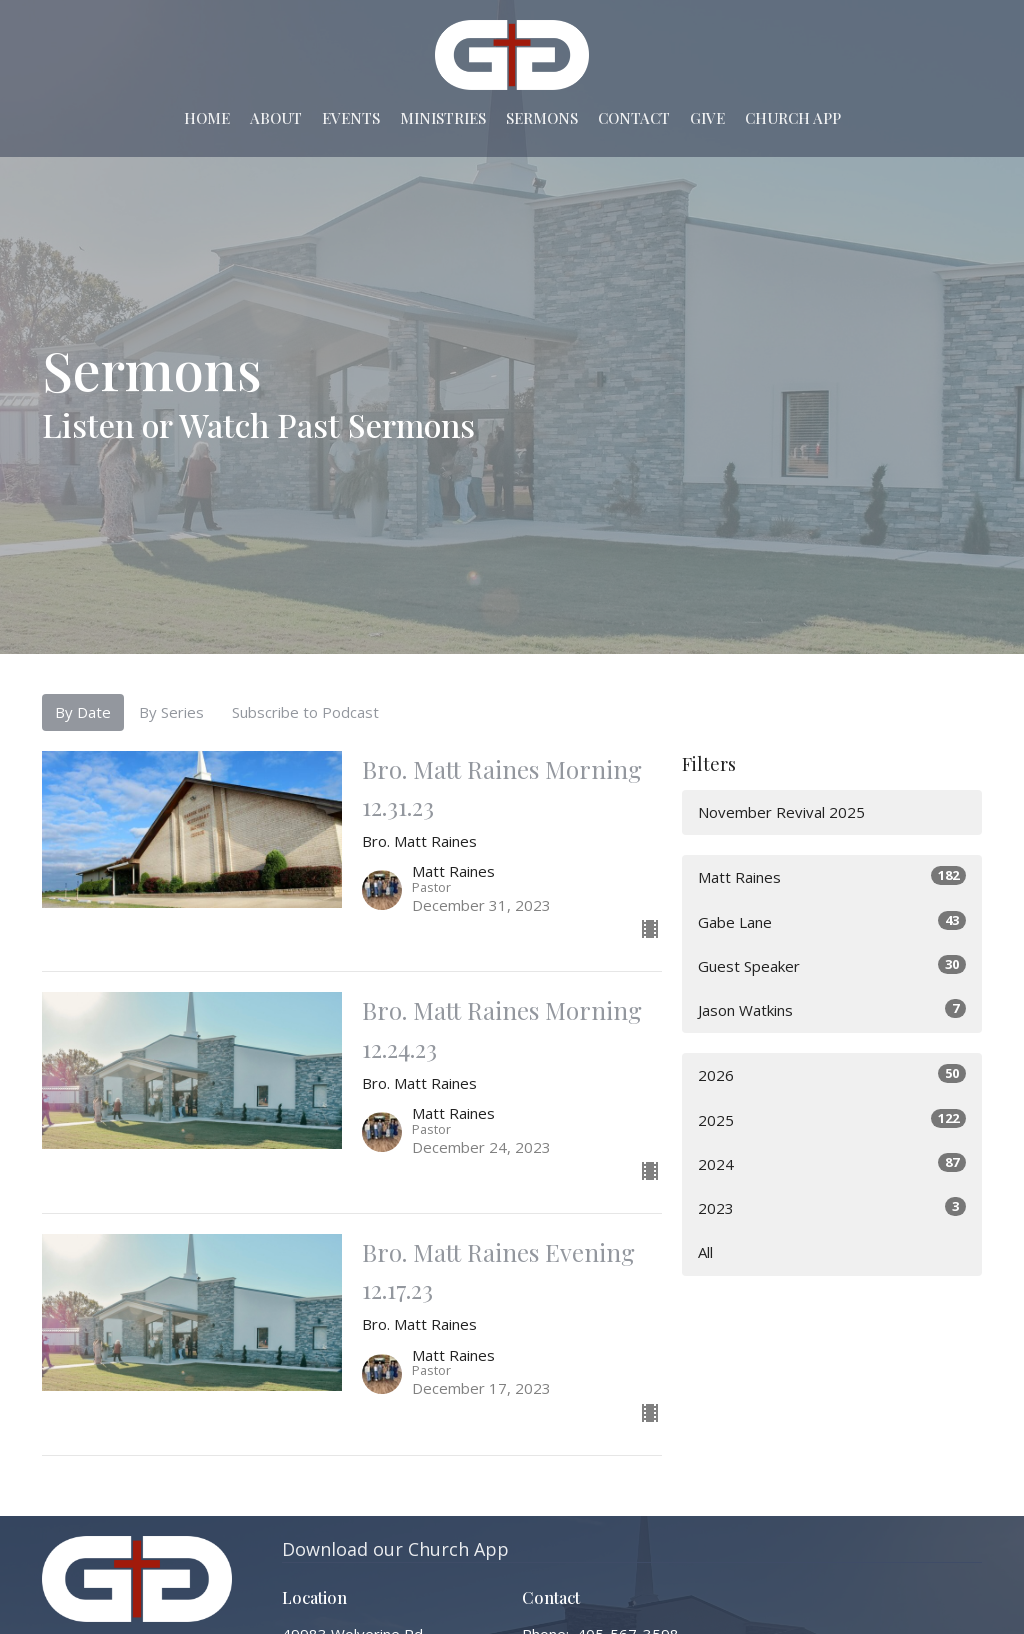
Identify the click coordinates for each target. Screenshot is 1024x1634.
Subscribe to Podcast (305, 712)
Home (207, 118)
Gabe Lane (832, 921)
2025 (832, 1119)
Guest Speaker (832, 965)
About (276, 118)
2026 (832, 1074)
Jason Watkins (832, 1009)
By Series (171, 712)
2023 (832, 1207)
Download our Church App (395, 1549)
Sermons (542, 118)
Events (351, 118)
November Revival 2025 (781, 812)
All (705, 1252)
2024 (832, 1163)
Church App (793, 118)
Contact (634, 118)
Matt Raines (832, 876)
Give (707, 118)
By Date (83, 712)
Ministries (443, 118)
